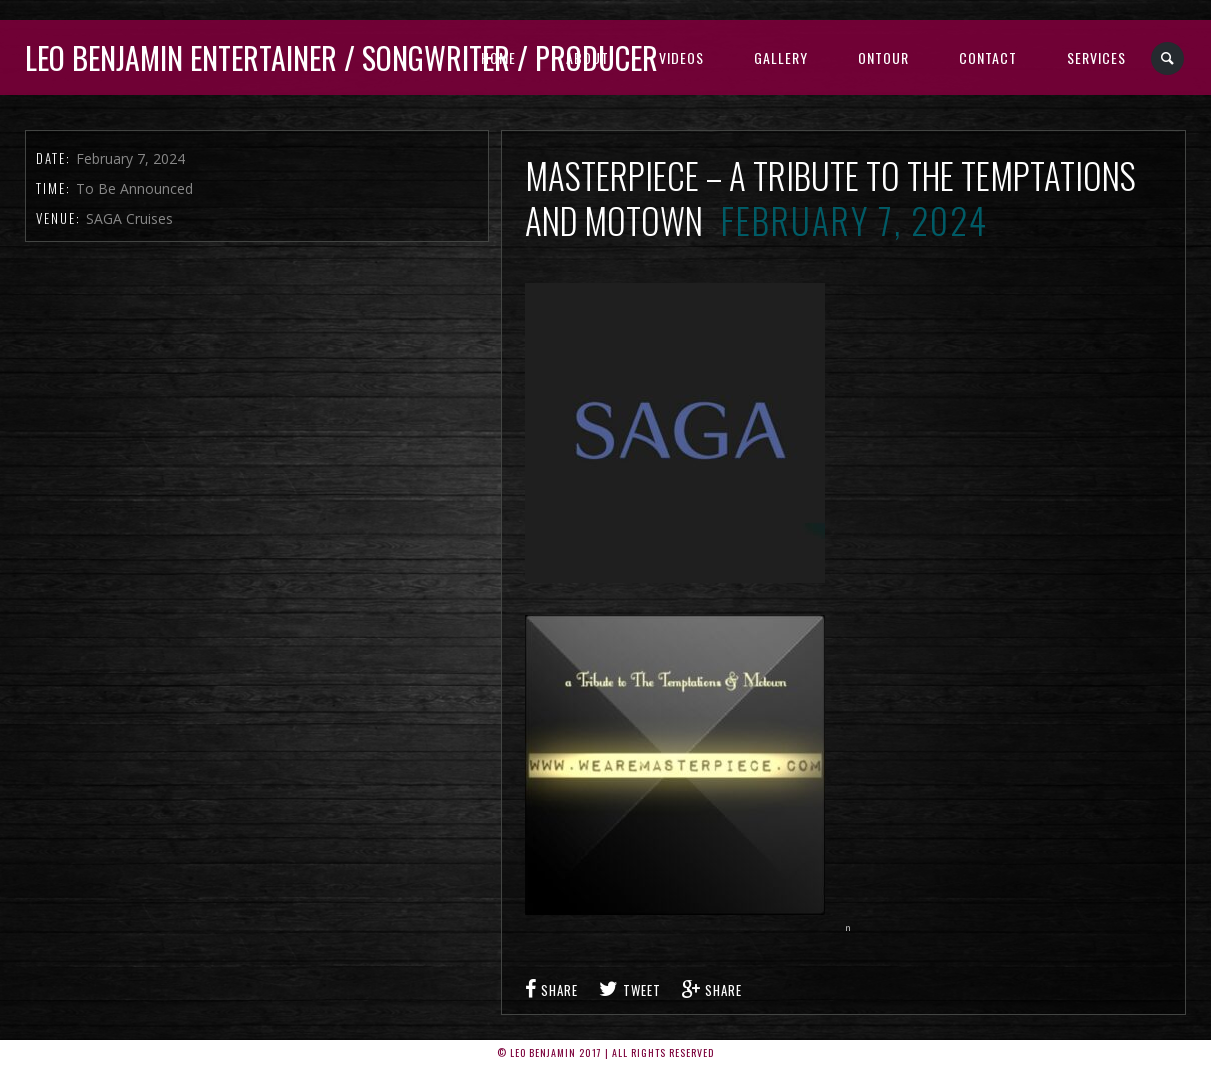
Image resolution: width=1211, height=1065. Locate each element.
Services (1096, 57)
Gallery (781, 57)
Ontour (883, 57)
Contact (988, 57)
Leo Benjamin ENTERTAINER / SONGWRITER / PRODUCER (341, 57)
